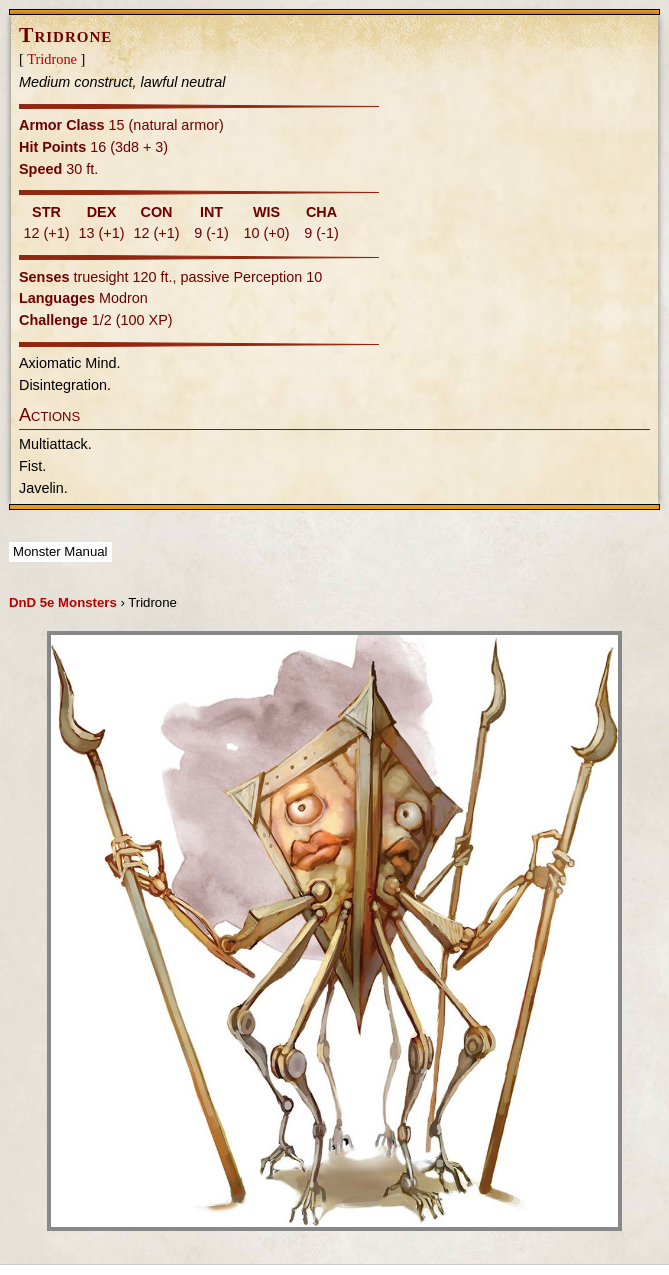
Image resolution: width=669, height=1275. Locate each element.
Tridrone (52, 59)
